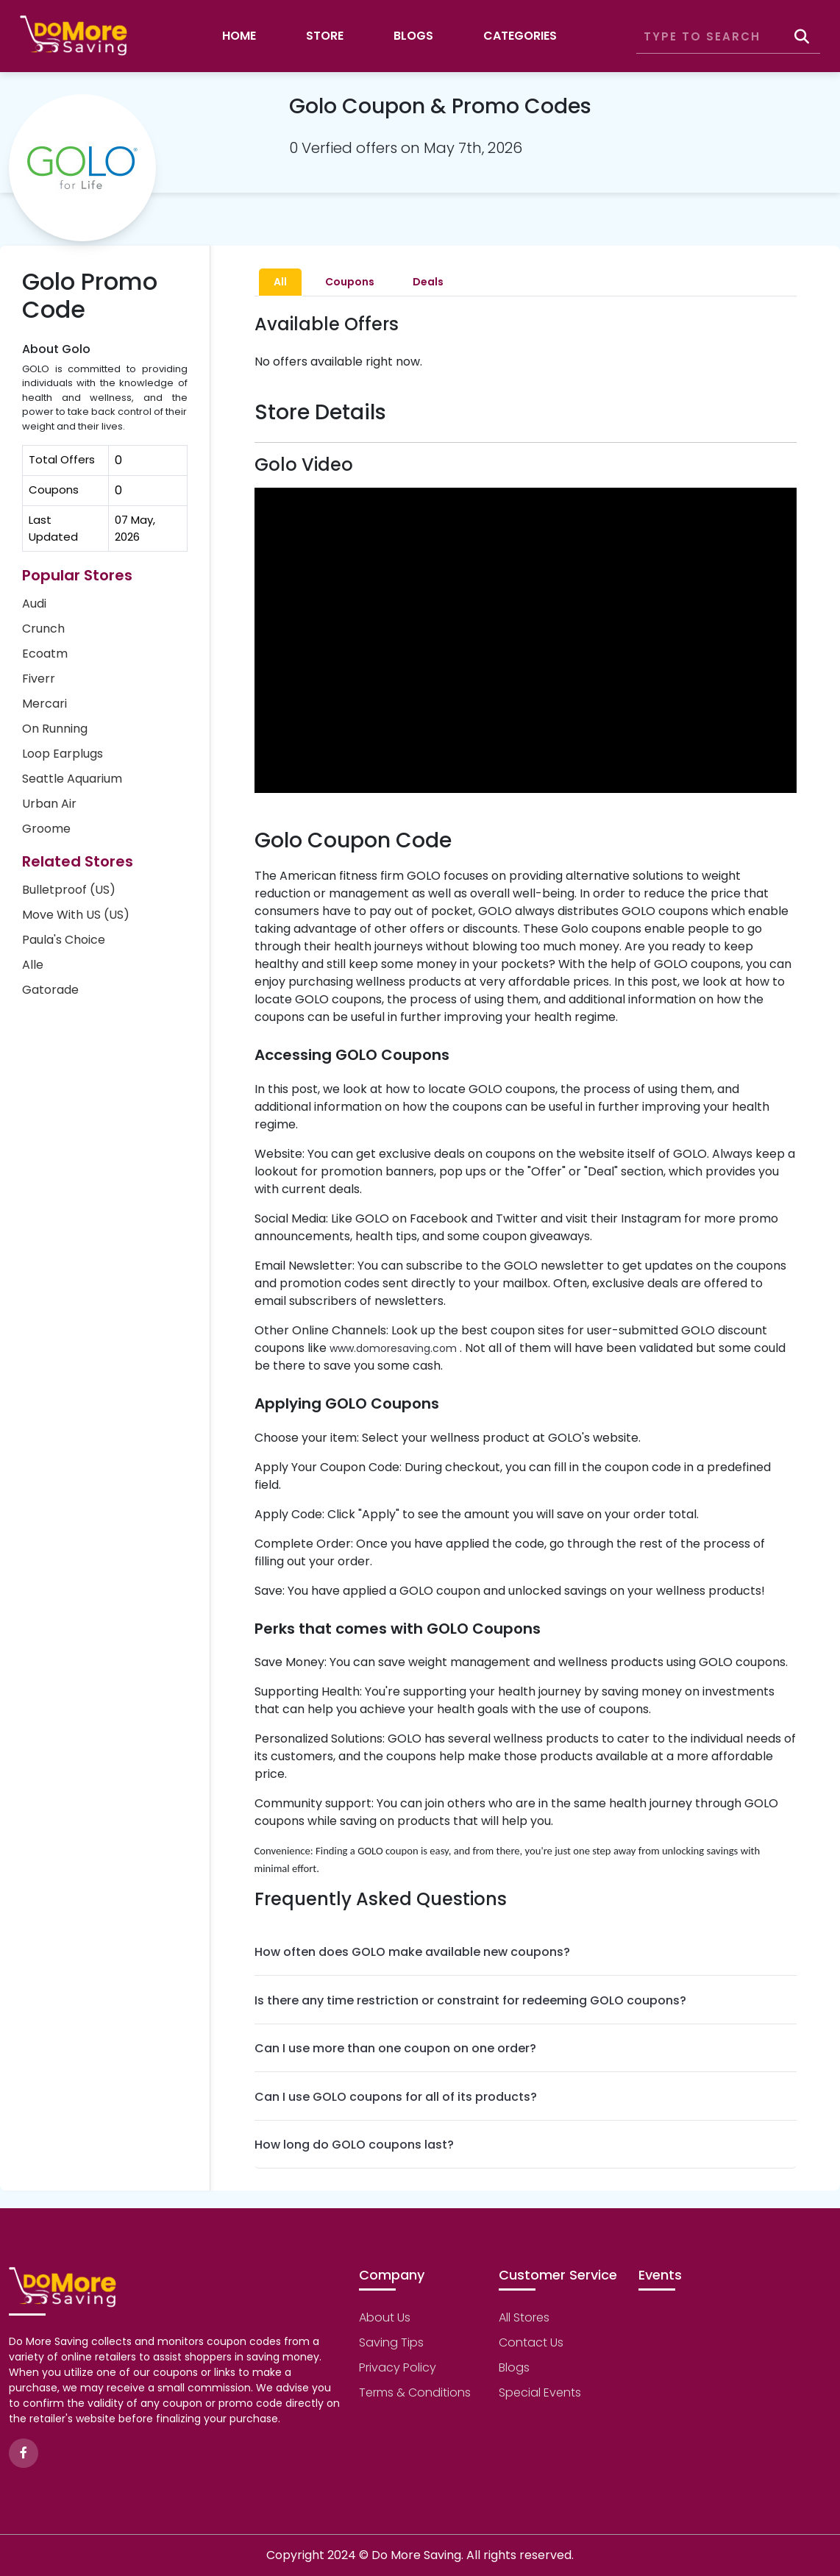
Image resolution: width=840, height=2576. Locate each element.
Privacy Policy (397, 2367)
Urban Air (49, 803)
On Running (55, 728)
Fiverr (38, 678)
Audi (34, 603)
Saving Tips (391, 2342)
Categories (520, 35)
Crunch (43, 628)
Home (239, 35)
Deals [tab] (428, 281)
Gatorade (50, 989)
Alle (32, 964)
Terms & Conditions (415, 2392)
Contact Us (531, 2342)
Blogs (413, 35)
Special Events (540, 2392)
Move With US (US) (75, 914)
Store (325, 35)
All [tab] (280, 281)
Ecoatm (45, 653)
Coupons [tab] (349, 281)
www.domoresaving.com (393, 1348)
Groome (46, 828)
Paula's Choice (63, 939)
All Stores (524, 2317)
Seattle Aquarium (72, 778)
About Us (384, 2317)
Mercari (44, 703)
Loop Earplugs (62, 753)
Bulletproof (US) (68, 889)
